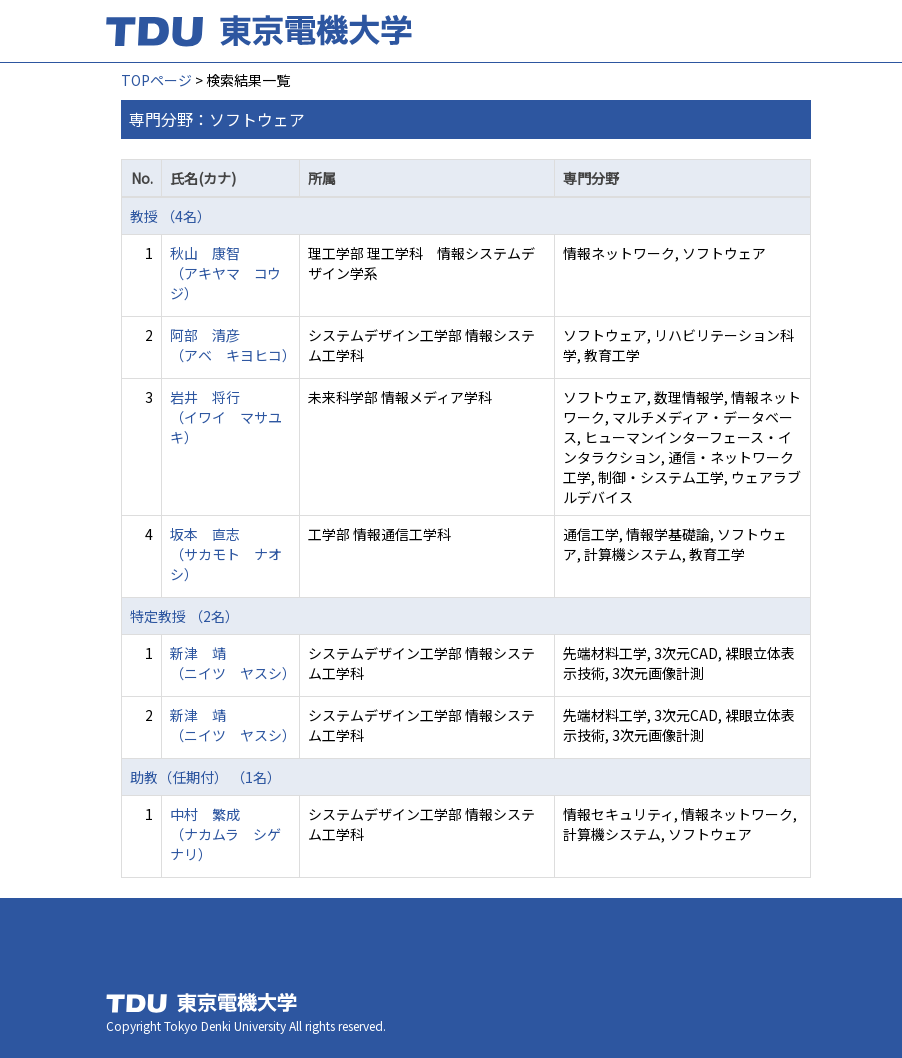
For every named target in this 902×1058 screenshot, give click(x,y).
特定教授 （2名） (184, 616)
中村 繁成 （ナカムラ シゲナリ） (225, 834)
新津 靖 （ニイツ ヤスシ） (233, 663)
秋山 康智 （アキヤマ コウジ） (225, 273)
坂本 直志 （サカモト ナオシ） (226, 554)
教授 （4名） (170, 216)
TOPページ (156, 80)
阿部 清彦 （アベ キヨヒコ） (233, 345)
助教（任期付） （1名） (205, 777)
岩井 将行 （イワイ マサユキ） (226, 417)
